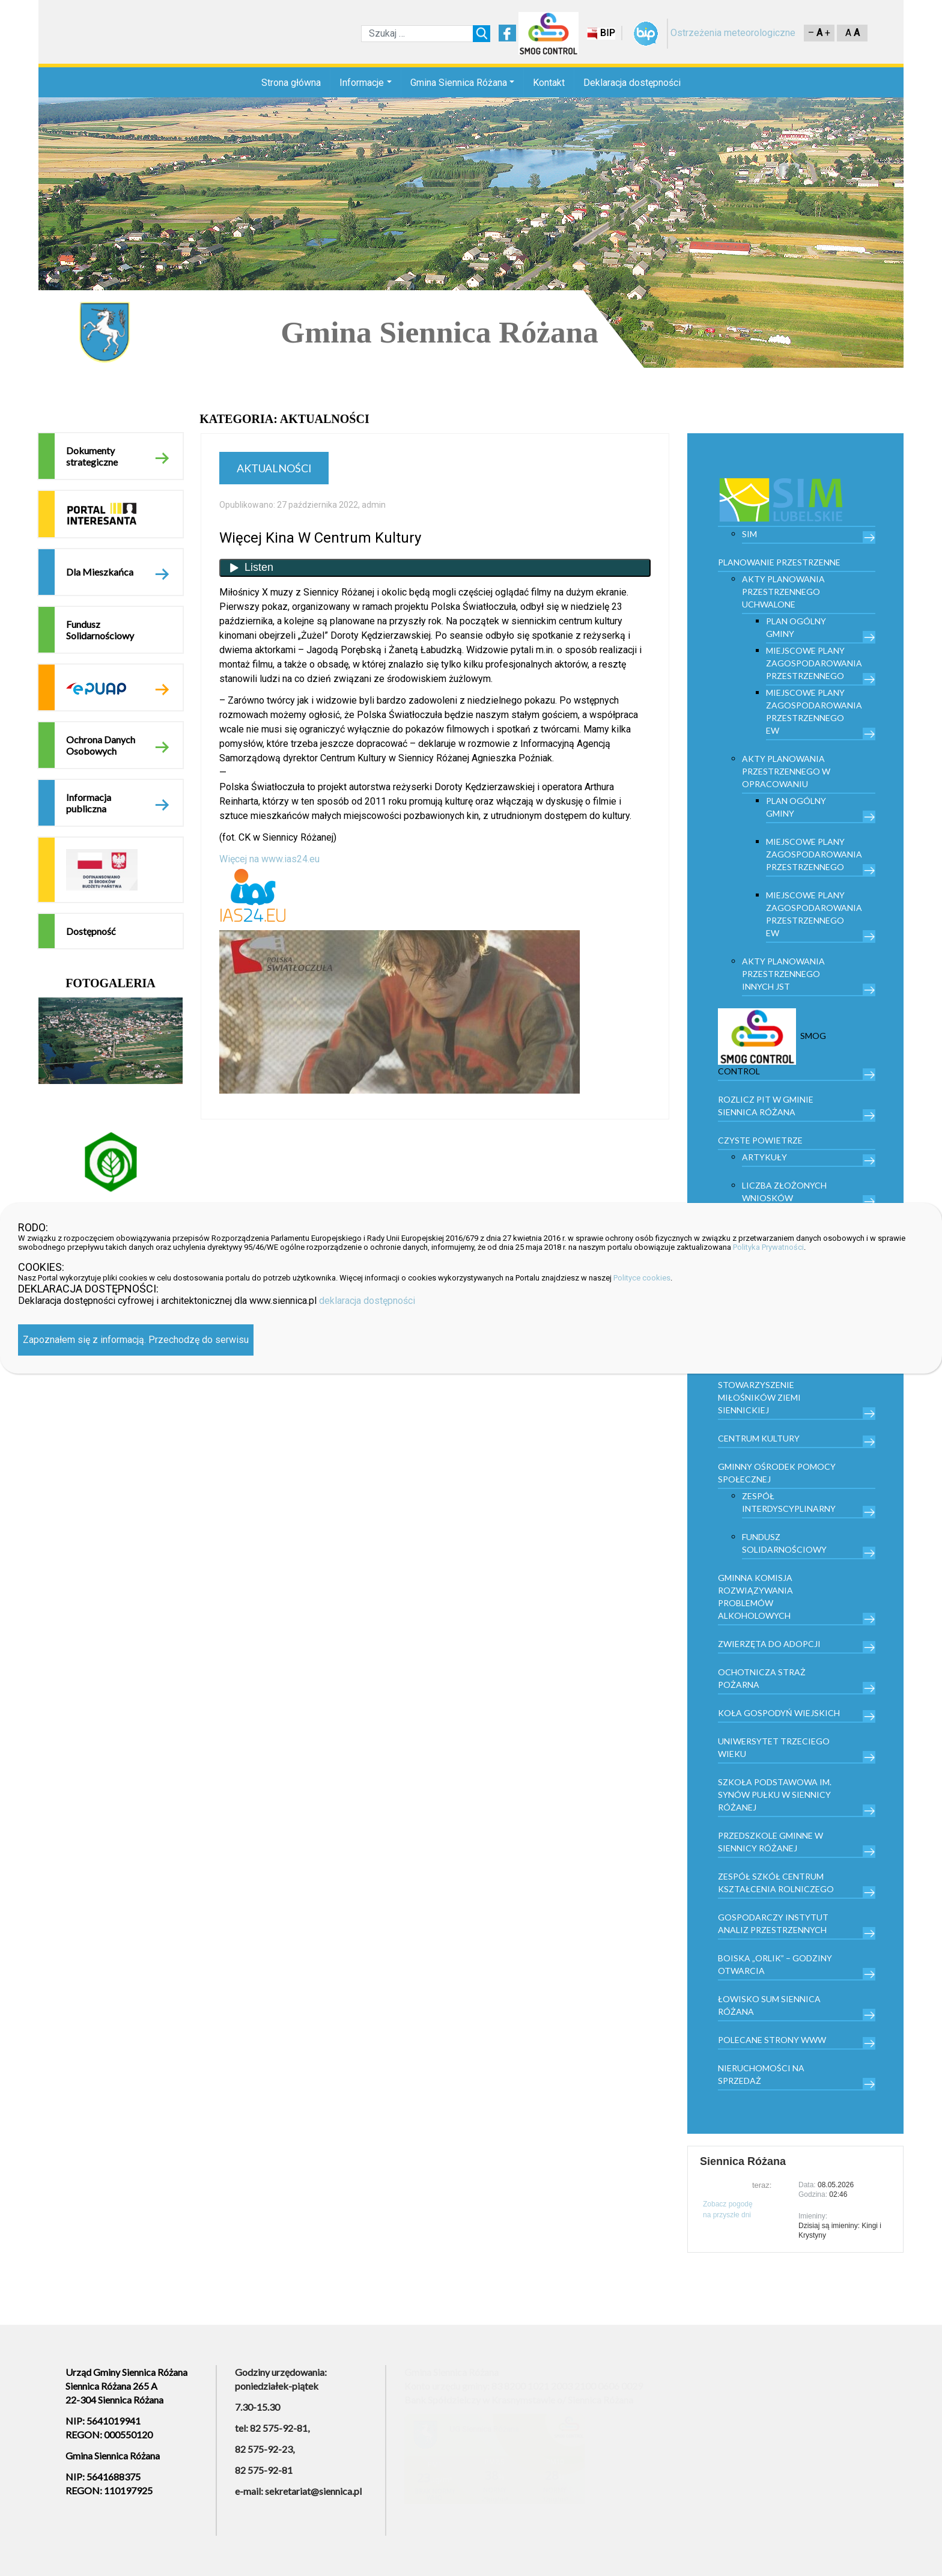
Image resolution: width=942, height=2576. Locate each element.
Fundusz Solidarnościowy (100, 629)
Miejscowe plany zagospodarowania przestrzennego (814, 663)
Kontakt (549, 82)
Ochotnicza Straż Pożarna (762, 1678)
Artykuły (764, 1157)
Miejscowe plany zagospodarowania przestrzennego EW (814, 711)
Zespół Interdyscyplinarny (789, 1502)
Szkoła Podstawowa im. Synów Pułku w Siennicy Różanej (774, 1794)
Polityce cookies (641, 1277)
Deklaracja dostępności (632, 82)
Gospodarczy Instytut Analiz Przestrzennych (773, 1923)
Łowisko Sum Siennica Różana (769, 2005)
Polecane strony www (772, 2040)
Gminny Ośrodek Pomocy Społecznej (777, 1472)
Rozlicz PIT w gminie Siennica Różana (765, 1105)
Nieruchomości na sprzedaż (761, 2074)
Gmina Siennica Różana (458, 82)
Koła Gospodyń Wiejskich (779, 1713)
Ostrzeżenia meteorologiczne (732, 32)
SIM (749, 534)
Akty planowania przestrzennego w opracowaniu (786, 771)
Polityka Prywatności (768, 1247)
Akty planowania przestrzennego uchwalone (783, 591)
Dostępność (90, 931)
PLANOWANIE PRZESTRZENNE (779, 562)
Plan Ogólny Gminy (796, 627)
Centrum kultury (759, 1438)
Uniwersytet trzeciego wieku (774, 1747)
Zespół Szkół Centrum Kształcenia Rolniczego (776, 1882)
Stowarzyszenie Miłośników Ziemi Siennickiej (759, 1397)
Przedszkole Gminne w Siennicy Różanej (770, 1841)
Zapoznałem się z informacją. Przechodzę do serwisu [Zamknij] (136, 1339)
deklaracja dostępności (367, 1300)
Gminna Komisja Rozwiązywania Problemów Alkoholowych (755, 1597)
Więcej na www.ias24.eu (269, 859)
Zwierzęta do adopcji (769, 1644)
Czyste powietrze (760, 1140)
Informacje (361, 82)
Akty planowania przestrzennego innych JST (783, 973)
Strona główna (291, 82)
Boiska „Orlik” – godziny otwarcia (775, 1964)
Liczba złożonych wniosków (784, 1191)
